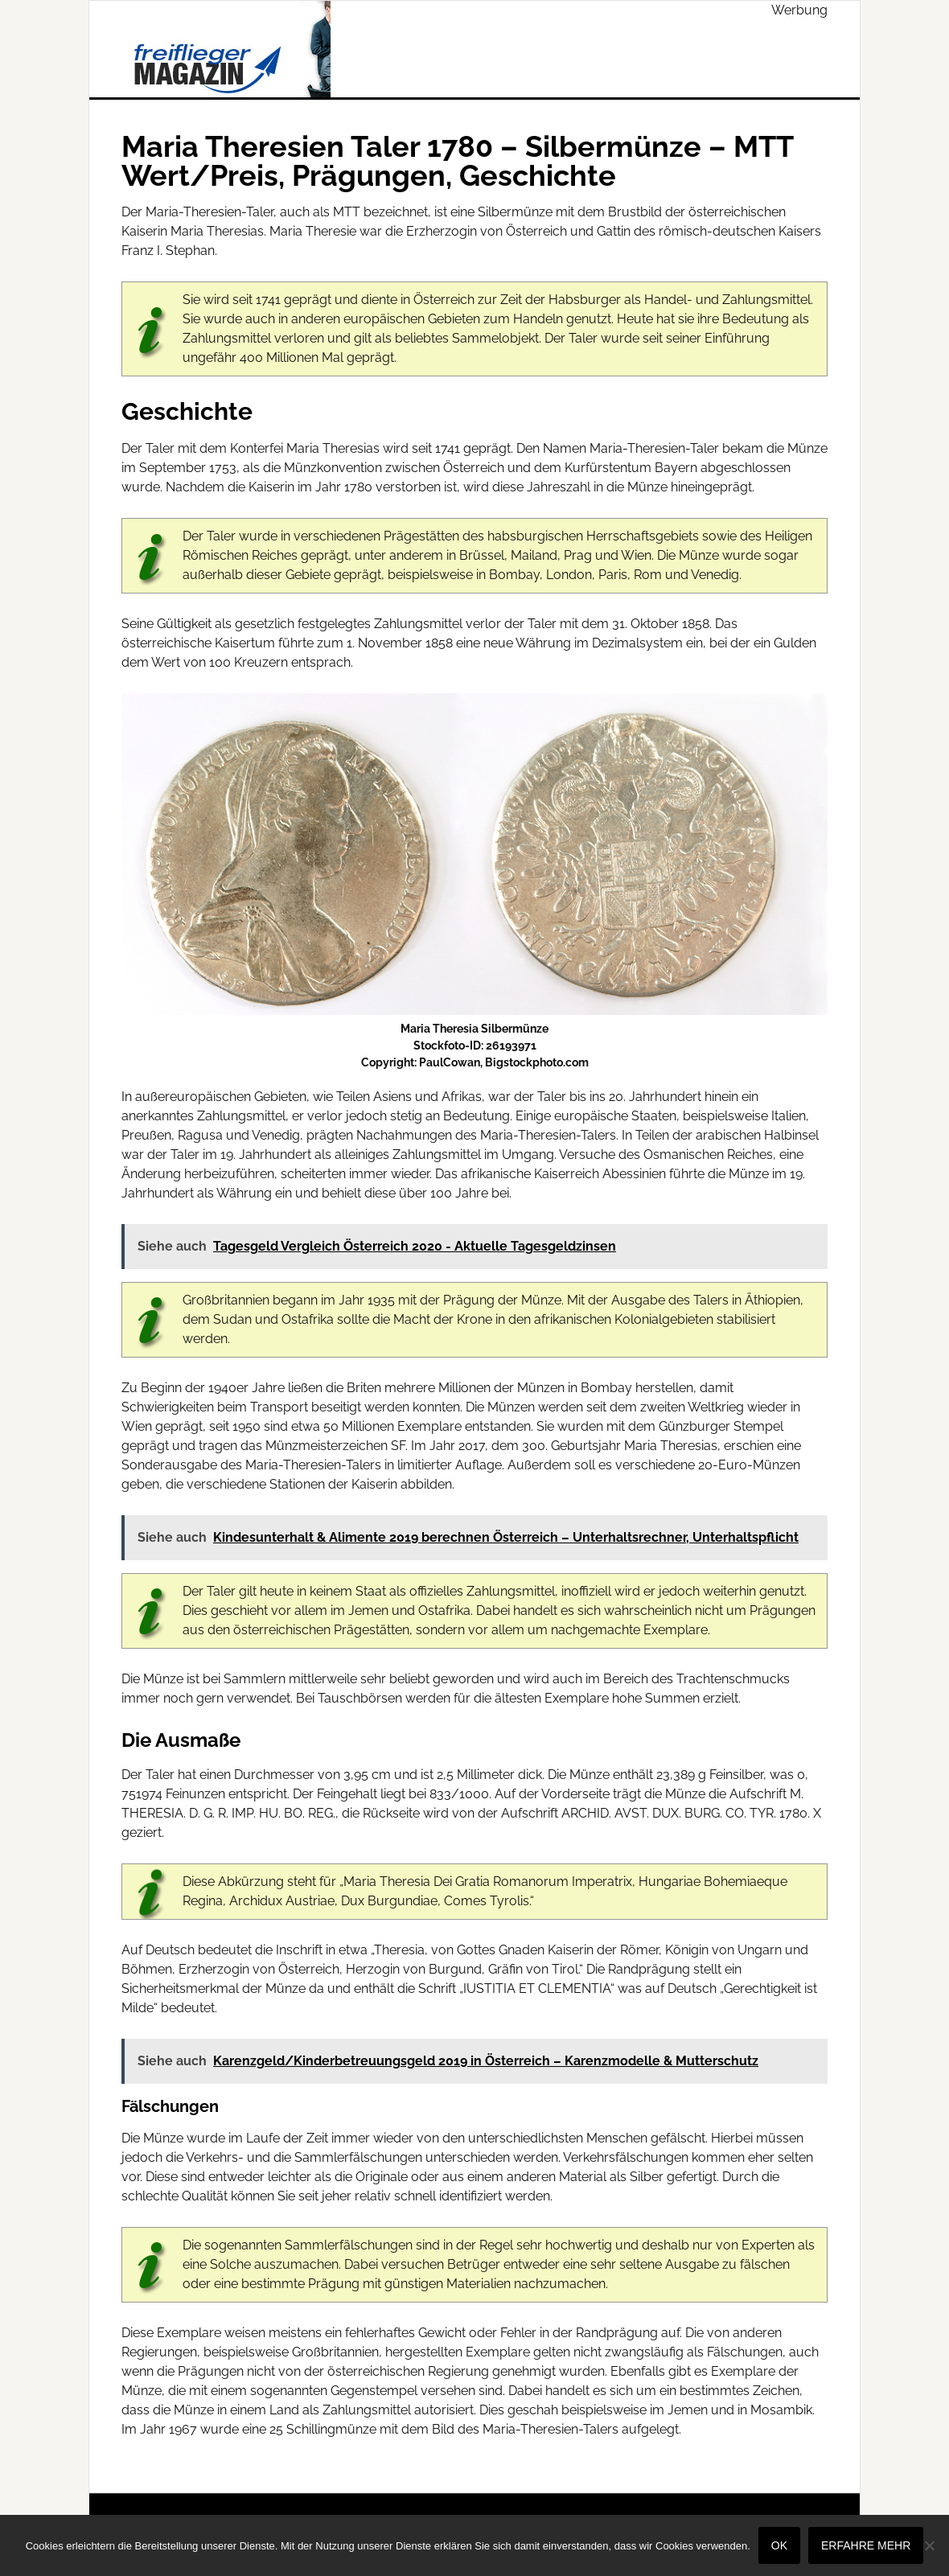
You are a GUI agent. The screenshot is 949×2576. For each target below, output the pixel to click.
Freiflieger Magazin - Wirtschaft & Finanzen (226, 49)
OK (779, 2545)
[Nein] (929, 2545)
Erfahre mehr (865, 2545)
